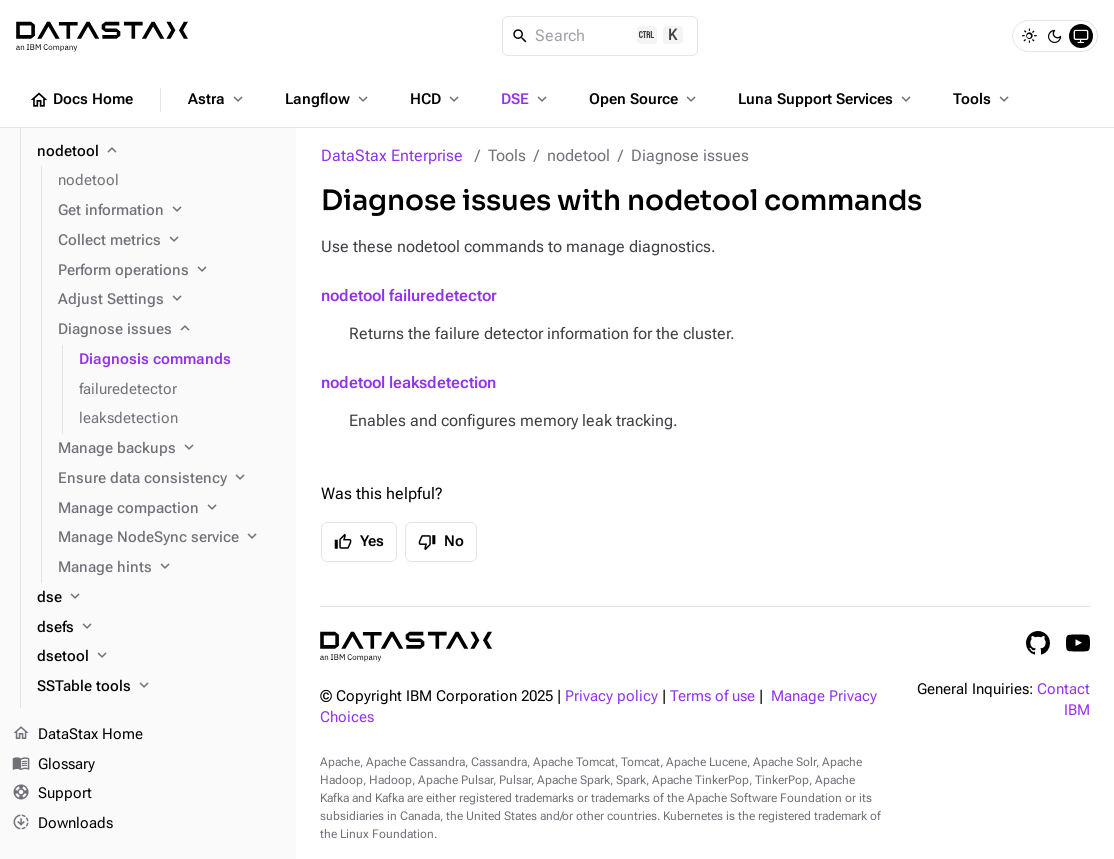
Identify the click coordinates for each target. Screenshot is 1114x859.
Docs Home (81, 100)
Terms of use (712, 696)
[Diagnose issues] (169, 330)
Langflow (328, 99)
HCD (436, 99)
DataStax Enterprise (392, 155)
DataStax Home (77, 735)
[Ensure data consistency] (169, 479)
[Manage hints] (169, 568)
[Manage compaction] (169, 509)
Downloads (62, 824)
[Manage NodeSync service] (169, 538)
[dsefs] (158, 628)
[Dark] (1055, 36)
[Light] (1029, 36)
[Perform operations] (169, 271)
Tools (983, 99)
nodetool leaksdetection (408, 382)
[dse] (158, 598)
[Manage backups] (169, 449)
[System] (1081, 36)
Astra (217, 99)
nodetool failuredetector (409, 295)
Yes (359, 542)
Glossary (53, 765)
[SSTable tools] (158, 687)
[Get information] (169, 211)
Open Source (644, 99)
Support (52, 795)
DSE (526, 99)
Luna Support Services (826, 99)
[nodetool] (158, 152)
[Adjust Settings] (169, 300)
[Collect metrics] (169, 241)
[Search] (600, 36)
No (441, 542)
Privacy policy (611, 696)
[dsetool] (158, 657)
